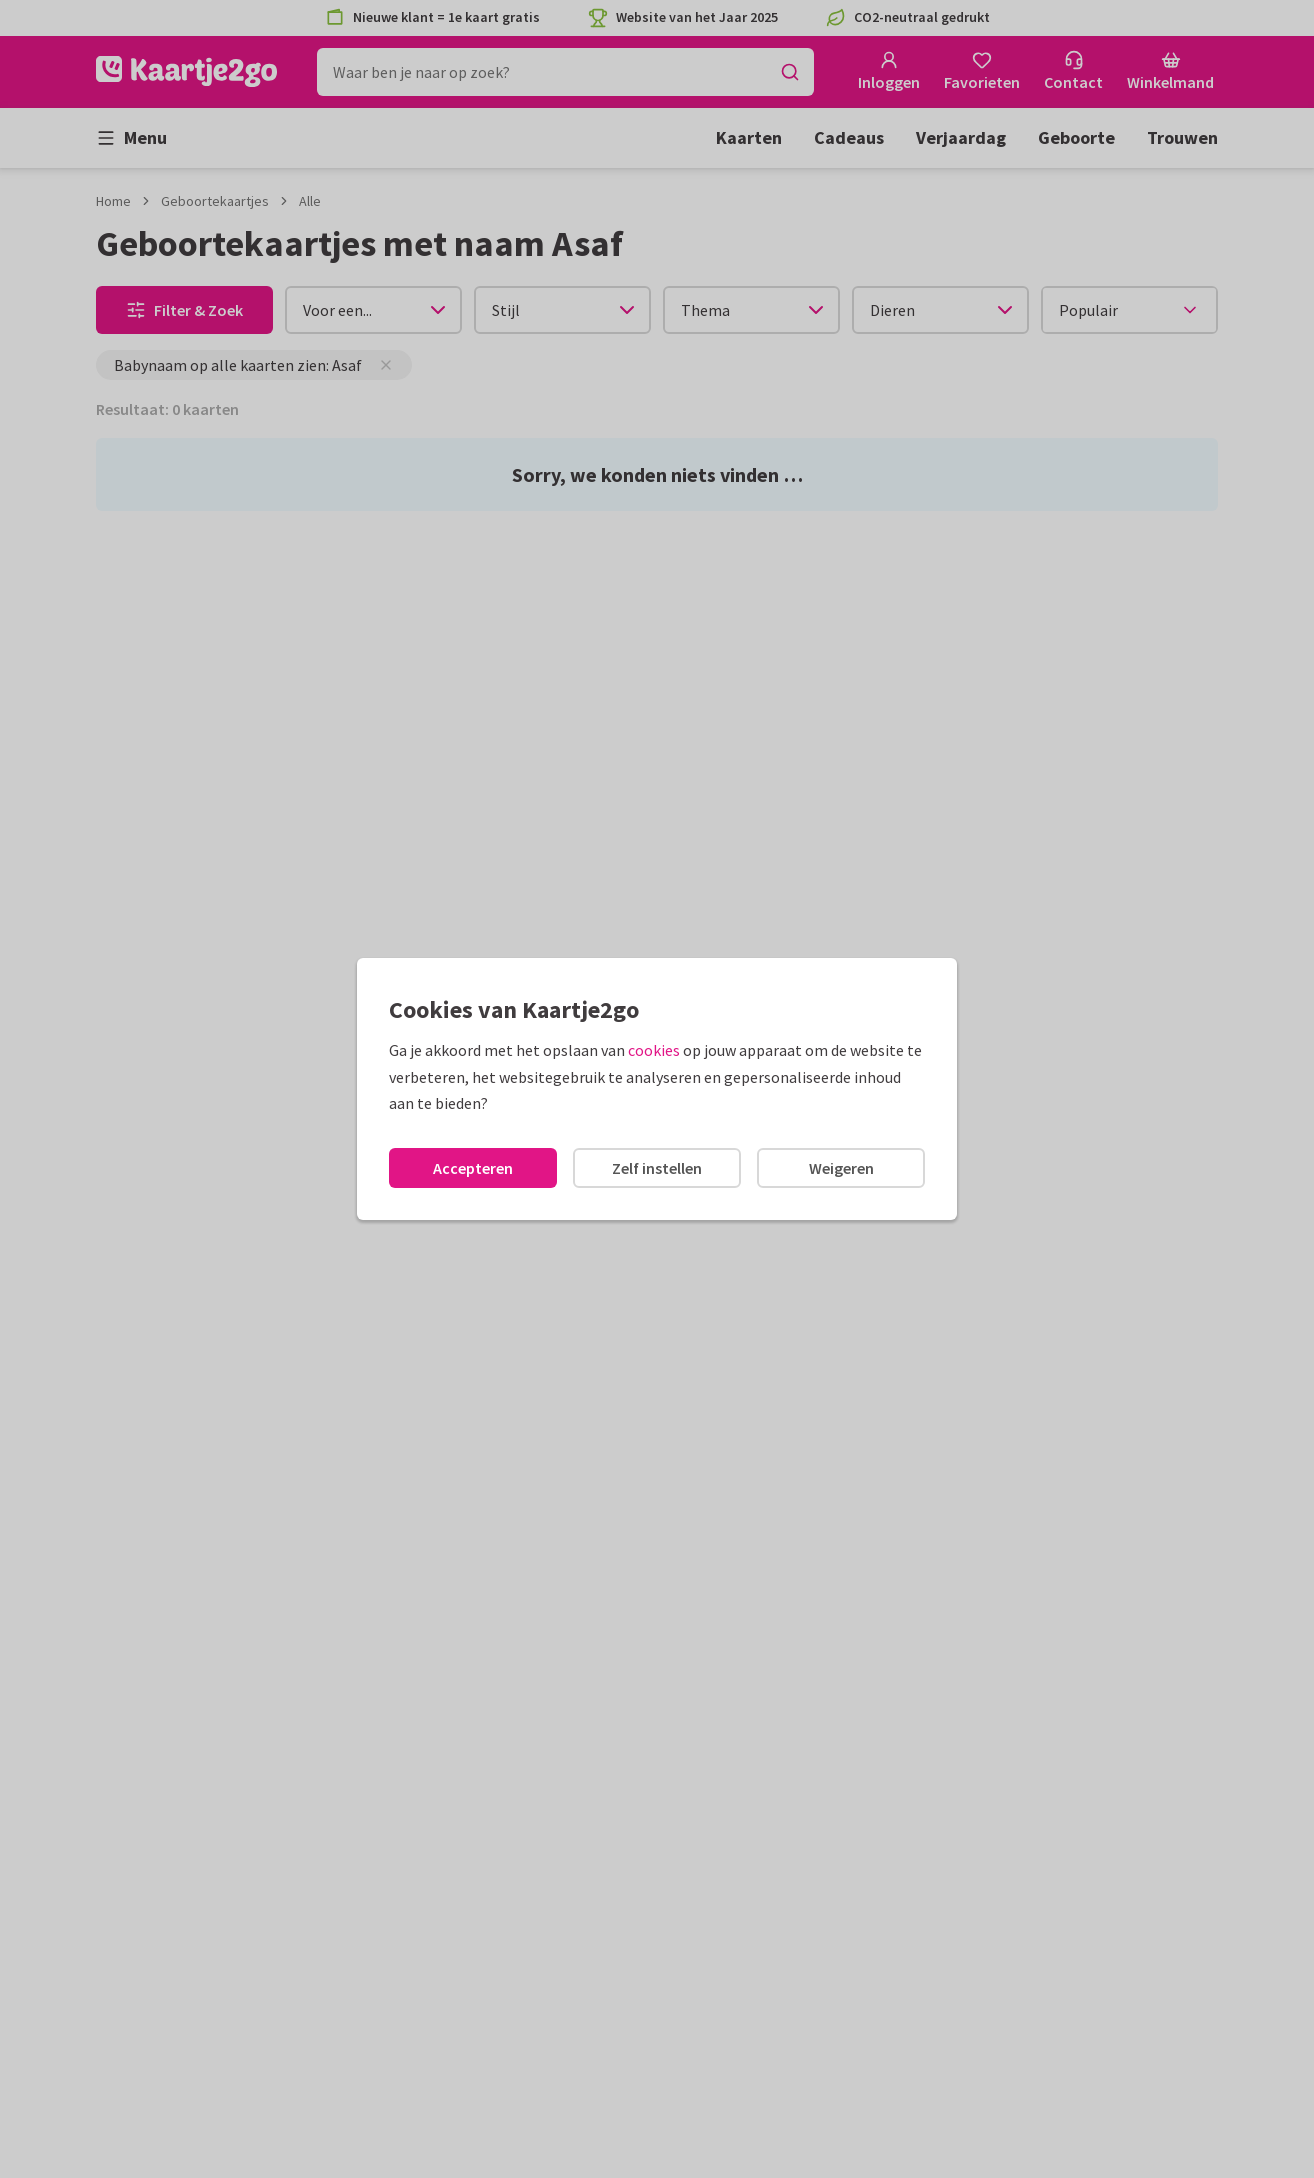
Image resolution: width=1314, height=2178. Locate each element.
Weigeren (841, 1168)
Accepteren (473, 1168)
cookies (654, 1050)
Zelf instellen (657, 1168)
